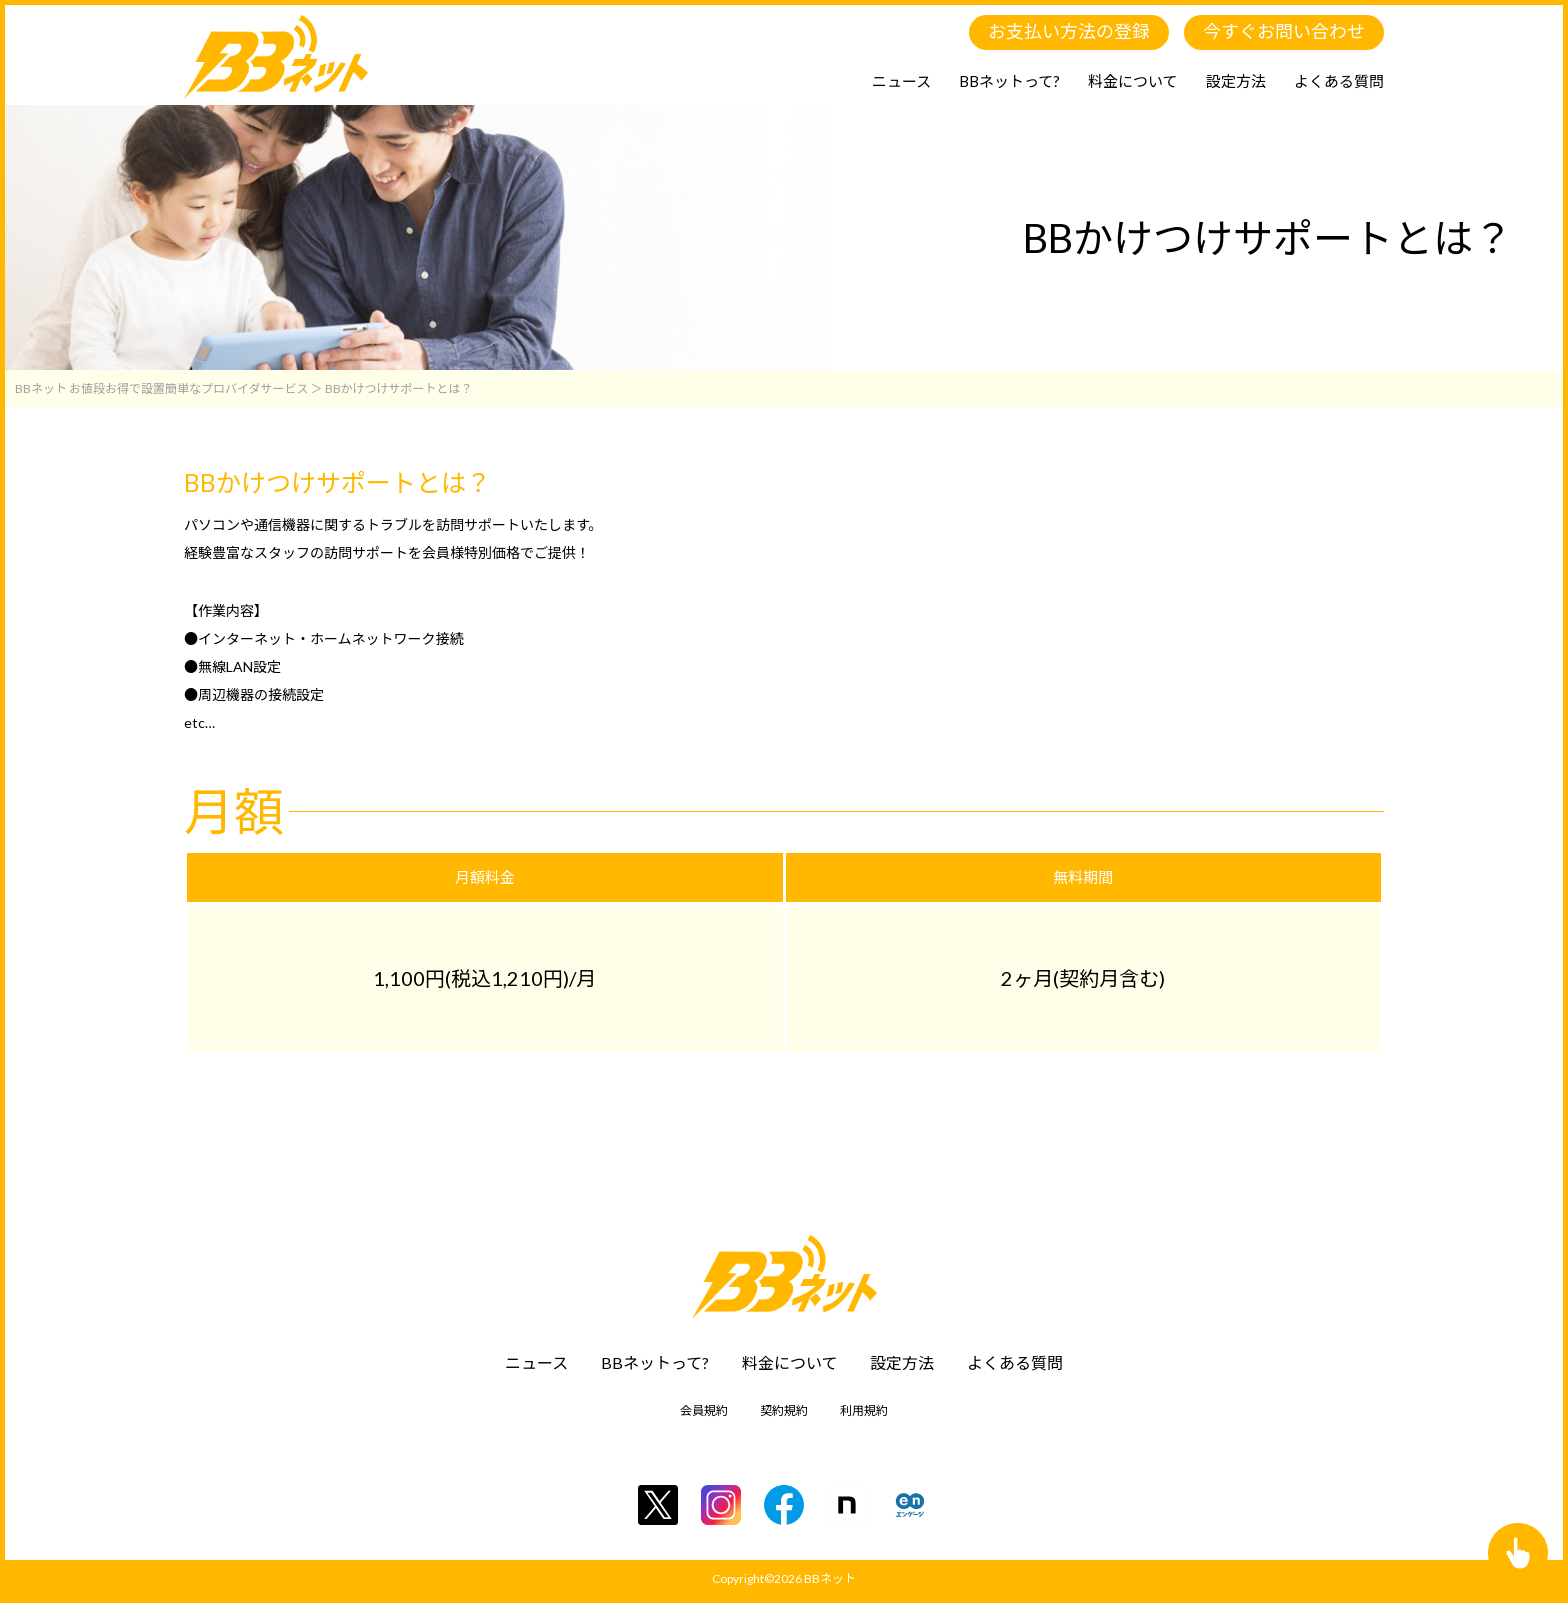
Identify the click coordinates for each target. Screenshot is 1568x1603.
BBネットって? (1009, 81)
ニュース (901, 81)
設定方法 (1236, 81)
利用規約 (864, 1410)
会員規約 (704, 1410)
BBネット (830, 1578)
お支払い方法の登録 (1069, 31)
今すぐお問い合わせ (1284, 31)
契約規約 (784, 1410)
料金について (1133, 81)
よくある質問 (1339, 81)
